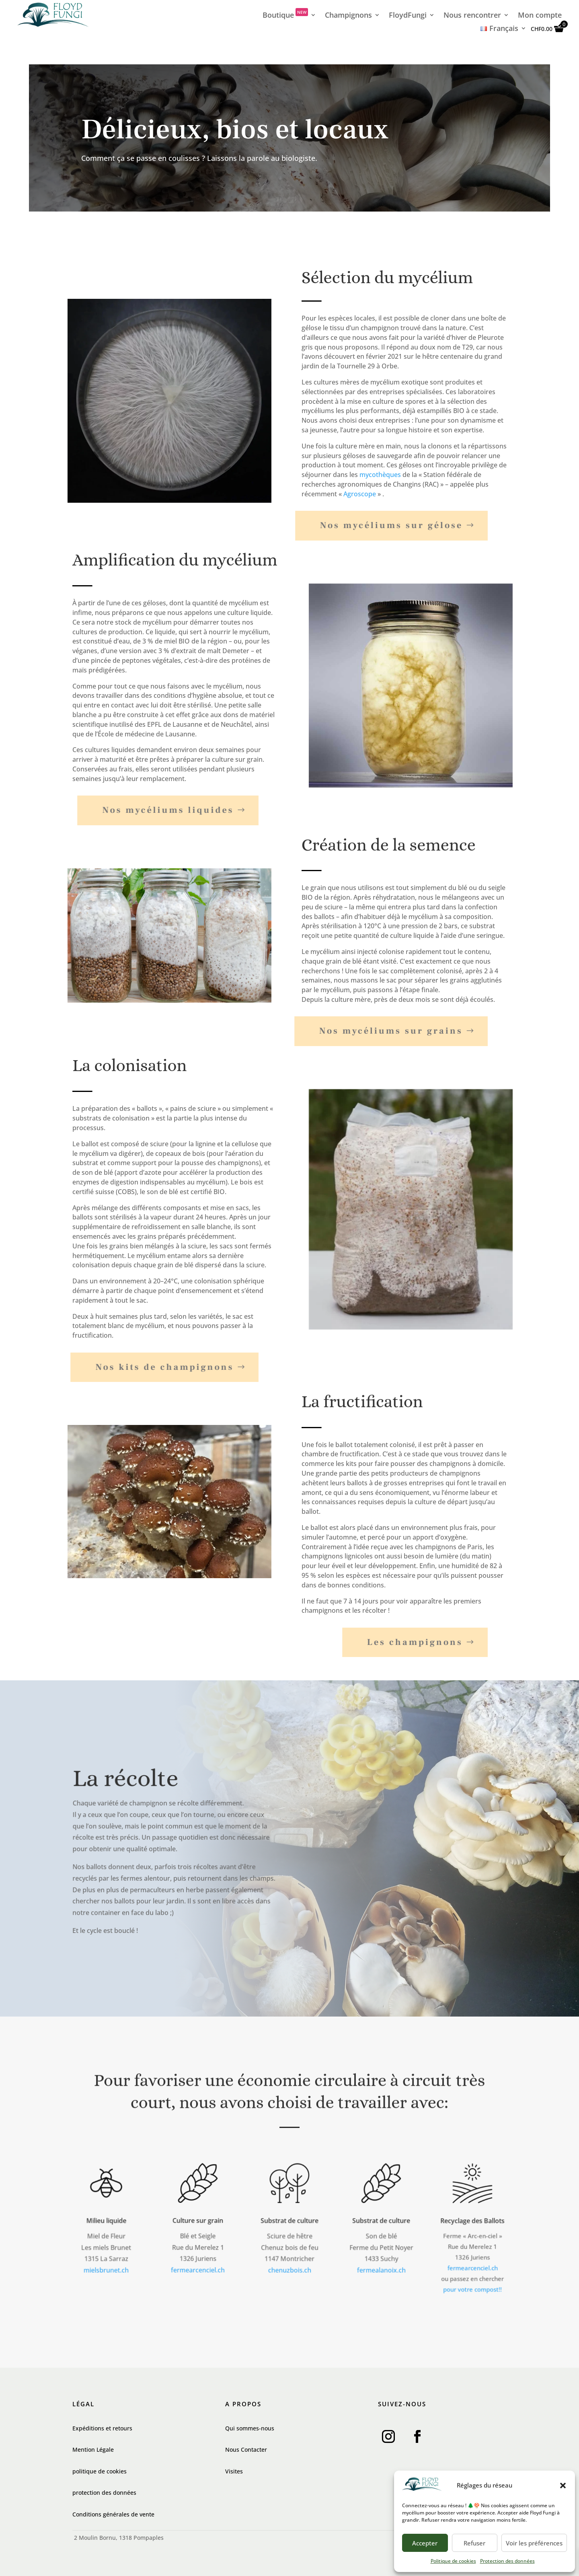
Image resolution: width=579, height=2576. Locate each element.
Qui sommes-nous (249, 2428)
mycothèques (380, 474)
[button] (563, 2485)
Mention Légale (93, 2449)
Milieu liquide (106, 2221)
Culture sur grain (198, 2220)
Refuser (474, 2543)
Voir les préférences (534, 2543)
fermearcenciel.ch (198, 2266)
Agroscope (359, 493)
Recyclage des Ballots (472, 2222)
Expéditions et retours (102, 2428)
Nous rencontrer (472, 16)
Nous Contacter (246, 2449)
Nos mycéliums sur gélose (370, 525)
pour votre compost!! (473, 2285)
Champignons (348, 16)
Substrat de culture (289, 2221)
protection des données (104, 2492)
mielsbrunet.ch (106, 2267)
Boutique (285, 16)
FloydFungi (408, 16)
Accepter (424, 2543)
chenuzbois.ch (290, 2267)
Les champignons (394, 1642)
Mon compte (540, 16)
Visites (234, 2471)
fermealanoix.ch (381, 2267)
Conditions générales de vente (113, 2514)
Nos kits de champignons (143, 1367)
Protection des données (507, 2560)
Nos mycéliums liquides (147, 810)
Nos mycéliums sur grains (370, 1030)
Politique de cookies (453, 2560)
